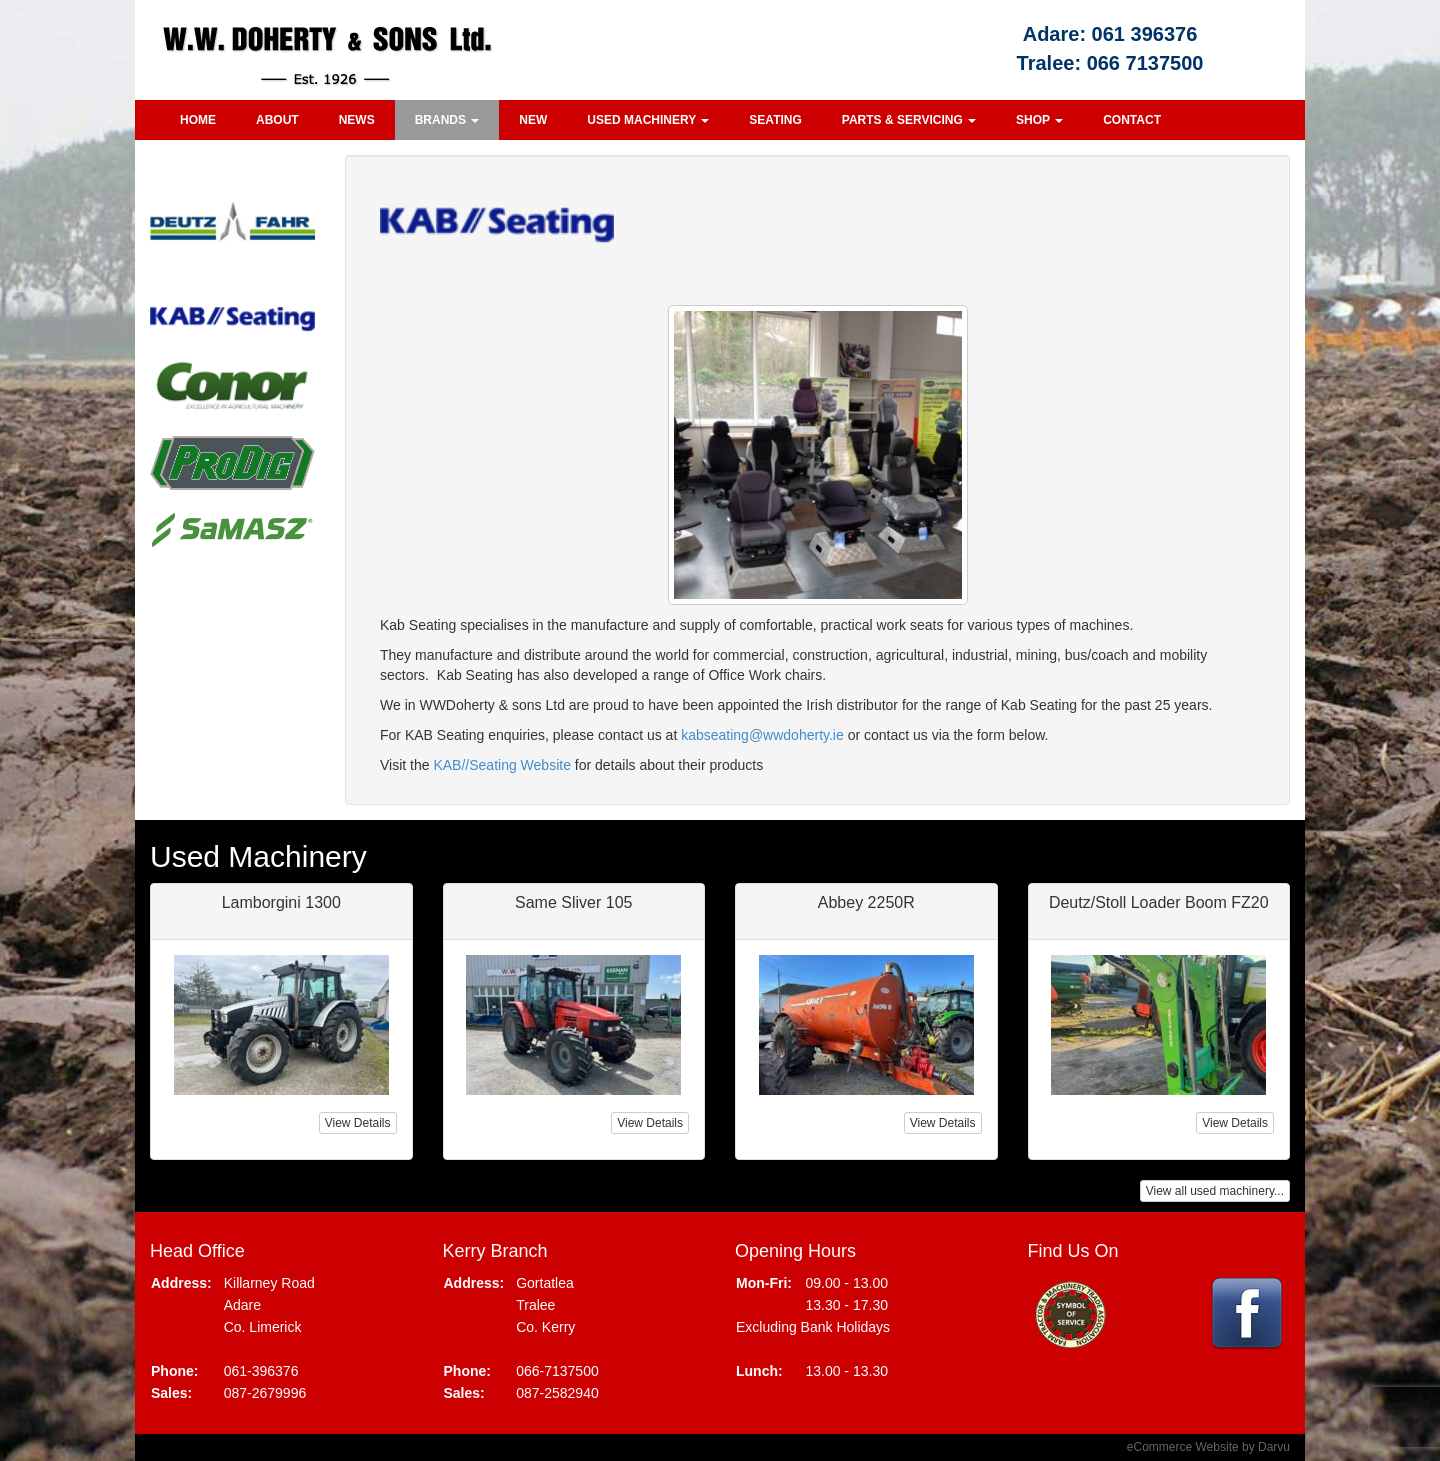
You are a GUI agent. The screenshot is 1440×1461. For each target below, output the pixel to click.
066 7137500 (1145, 63)
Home (198, 120)
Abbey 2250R (866, 902)
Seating (775, 120)
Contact (1132, 120)
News (357, 120)
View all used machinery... (1215, 1191)
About (277, 120)
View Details (358, 1123)
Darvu (1274, 1447)
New (533, 120)
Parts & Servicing (909, 120)
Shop (1039, 120)
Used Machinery (648, 120)
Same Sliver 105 (573, 902)
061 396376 (1145, 34)
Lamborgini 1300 (281, 902)
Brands (447, 120)
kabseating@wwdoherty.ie (762, 735)
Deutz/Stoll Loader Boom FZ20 (1159, 902)
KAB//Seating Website (501, 765)
